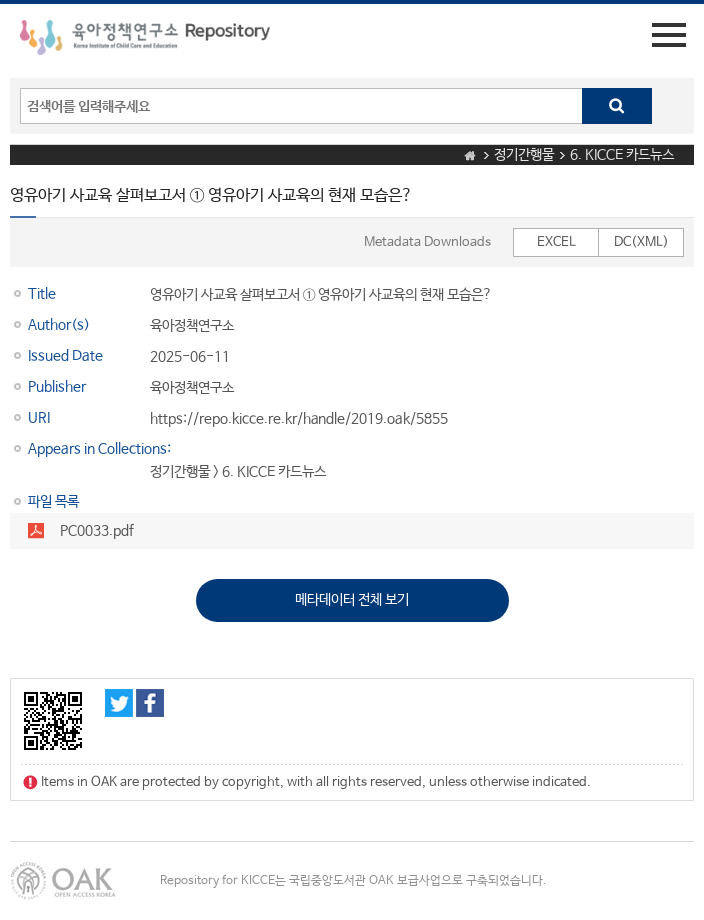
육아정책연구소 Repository (145, 41)
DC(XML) (641, 242)
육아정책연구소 (192, 326)
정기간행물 (524, 155)
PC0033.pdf (97, 531)
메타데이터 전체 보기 (352, 600)
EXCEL (556, 242)
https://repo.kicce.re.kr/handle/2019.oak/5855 (299, 419)
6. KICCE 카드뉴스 (622, 155)
